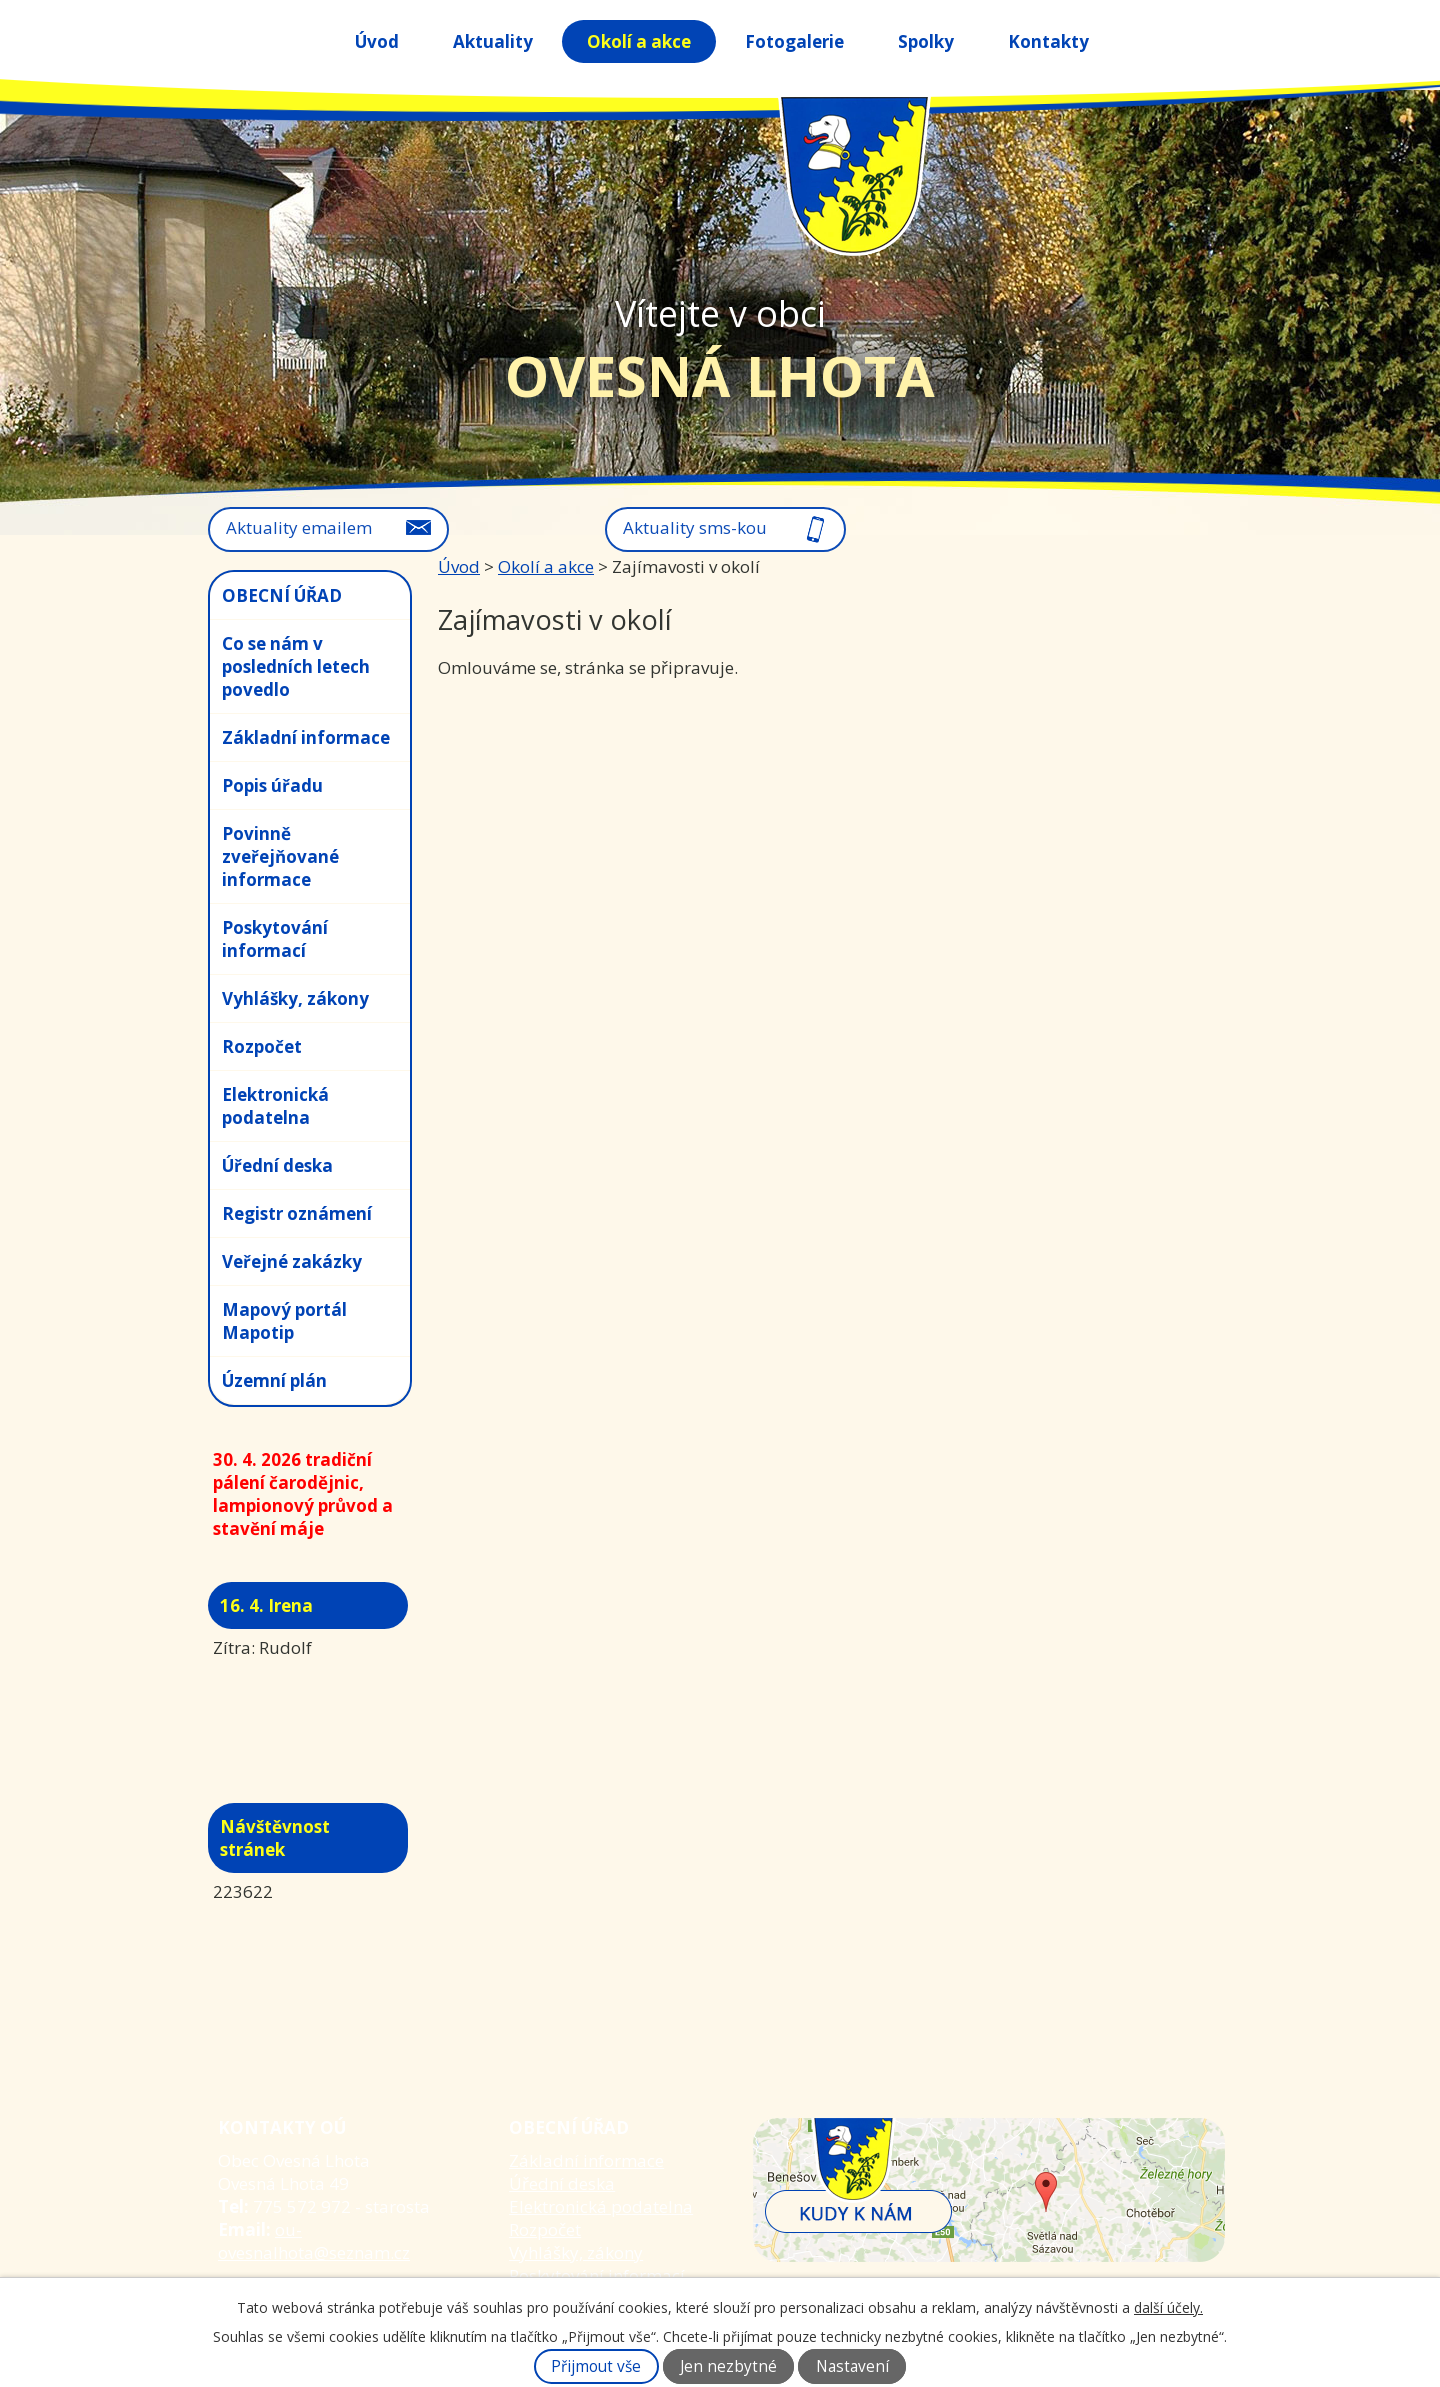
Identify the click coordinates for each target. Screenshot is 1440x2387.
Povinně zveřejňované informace (280, 856)
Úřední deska (277, 1165)
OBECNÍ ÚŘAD (282, 595)
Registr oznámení (297, 1213)
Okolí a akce (639, 41)
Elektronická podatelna (275, 1106)
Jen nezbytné (728, 2366)
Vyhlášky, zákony (295, 998)
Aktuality (493, 41)
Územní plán (274, 1380)
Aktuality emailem (299, 527)
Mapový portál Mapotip (284, 1321)
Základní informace (306, 737)
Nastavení (852, 2366)
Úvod (377, 41)
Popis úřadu (272, 785)
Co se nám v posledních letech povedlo (296, 666)
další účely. (1168, 2307)
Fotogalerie (794, 41)
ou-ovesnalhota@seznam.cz (314, 2241)
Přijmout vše (596, 2366)
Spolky (926, 41)
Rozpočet (262, 1046)
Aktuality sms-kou (695, 527)
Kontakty (1048, 41)
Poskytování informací (275, 939)
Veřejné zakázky (292, 1261)
